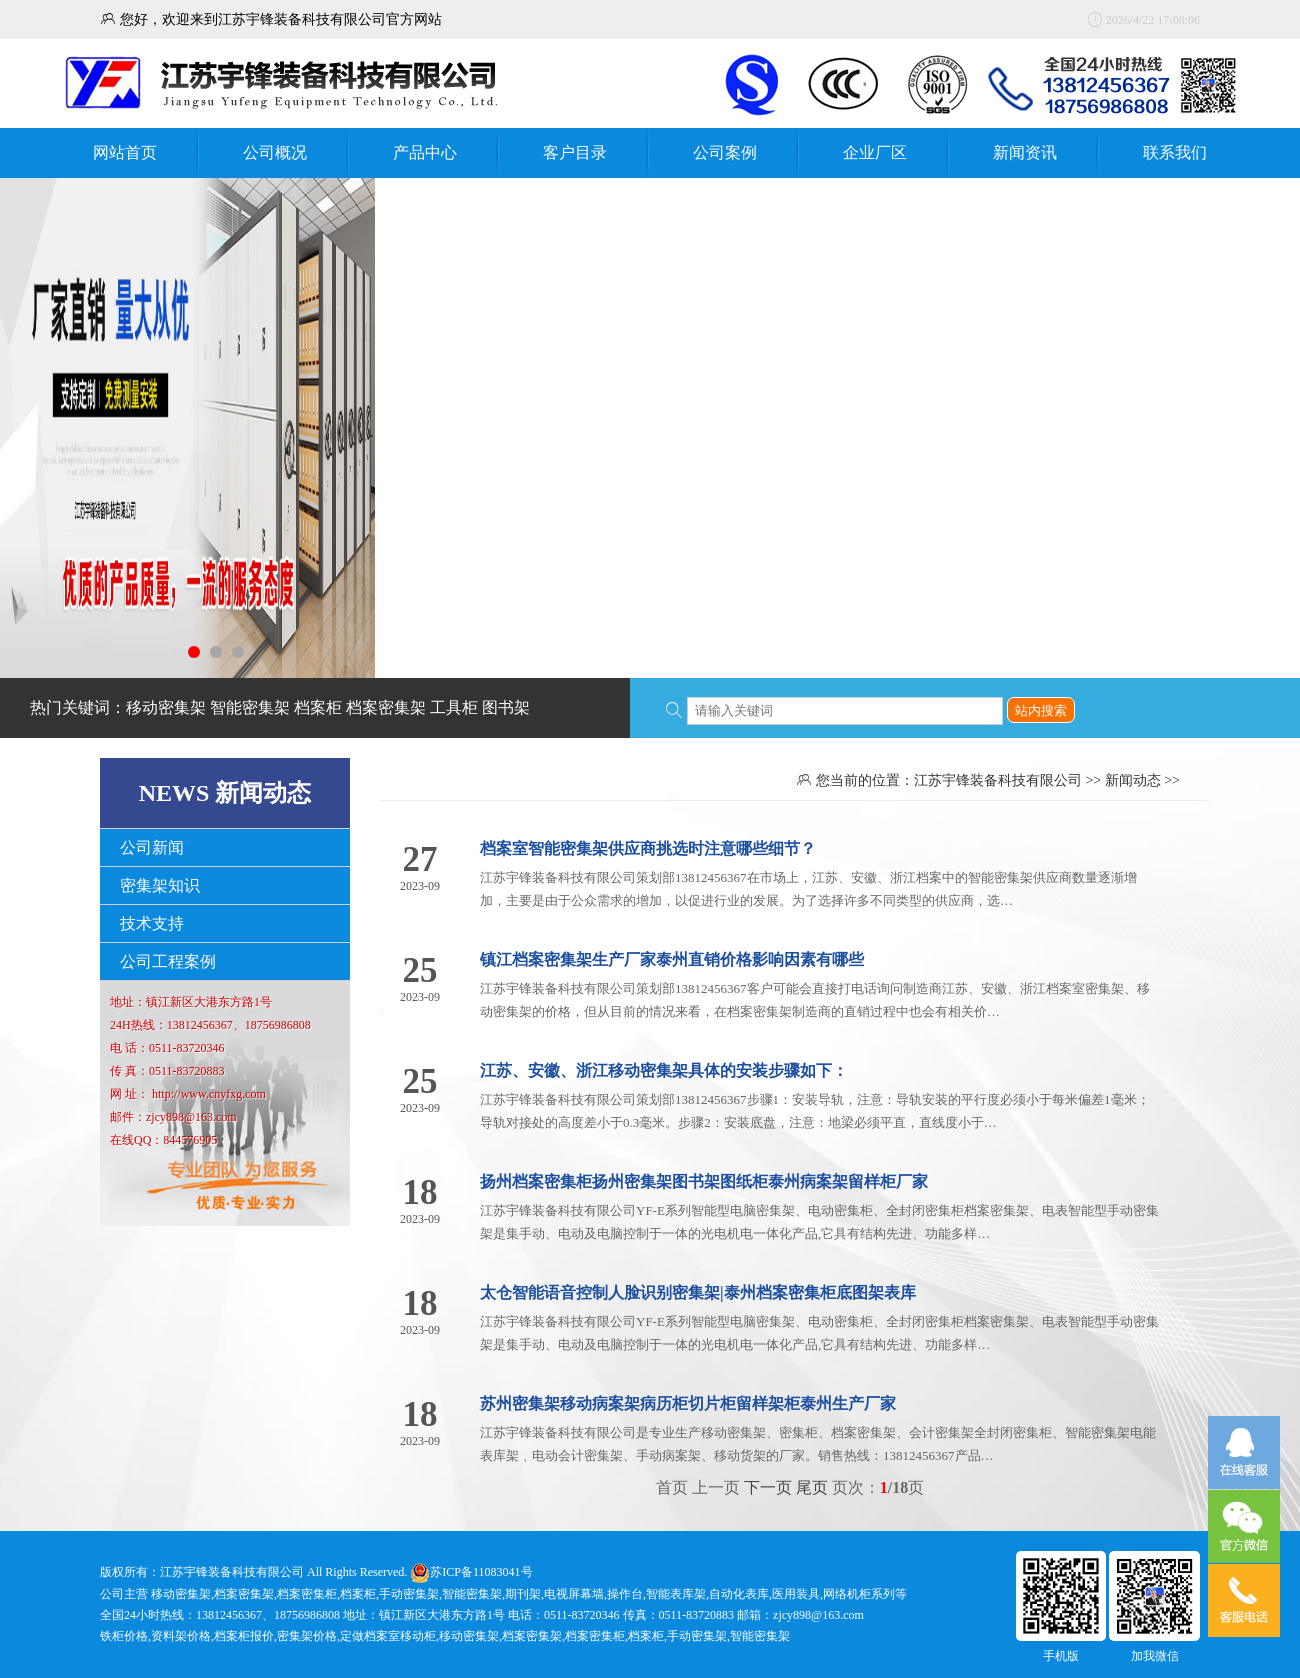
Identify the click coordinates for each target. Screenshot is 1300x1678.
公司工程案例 (168, 961)
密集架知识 (160, 885)
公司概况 (275, 152)
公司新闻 (152, 847)
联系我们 (1175, 152)
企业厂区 (875, 152)
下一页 (768, 1487)
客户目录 (575, 152)
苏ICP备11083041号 (481, 1572)
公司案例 (725, 152)
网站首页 (125, 152)
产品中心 (425, 152)
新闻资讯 (1025, 152)
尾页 (812, 1487)
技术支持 (152, 923)
